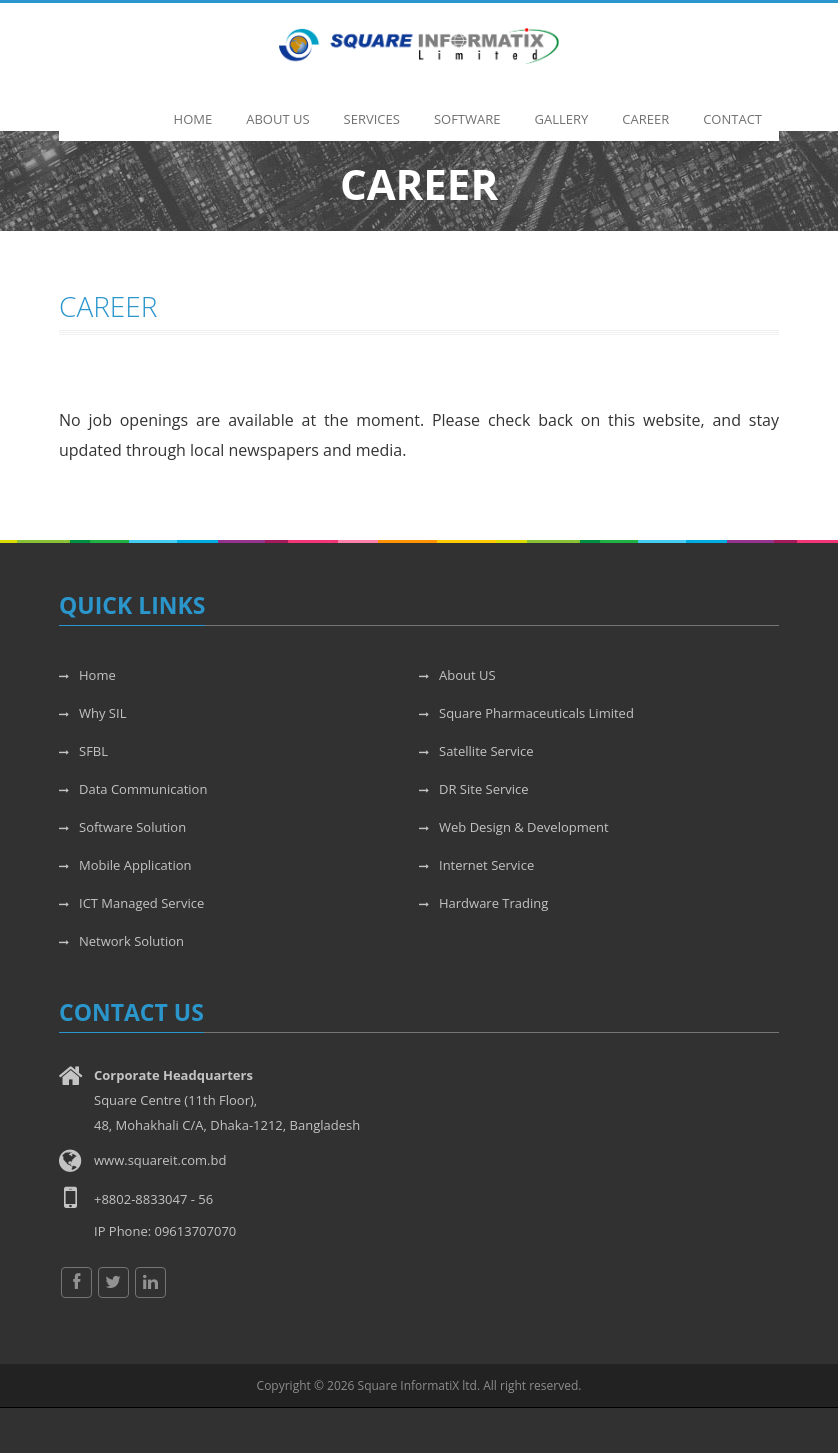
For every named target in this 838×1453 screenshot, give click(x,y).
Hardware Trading (483, 903)
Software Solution (122, 827)
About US (457, 675)
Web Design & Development (514, 827)
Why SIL (92, 713)
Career (645, 109)
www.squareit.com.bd (160, 1160)
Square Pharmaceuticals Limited (526, 713)
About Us (277, 109)
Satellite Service (476, 751)
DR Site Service (474, 789)
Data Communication (133, 789)
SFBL (83, 751)
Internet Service (476, 865)
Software (467, 109)
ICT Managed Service (131, 903)
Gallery (562, 109)
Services (372, 109)
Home (193, 109)
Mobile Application (125, 865)
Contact (732, 109)
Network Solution (121, 941)
